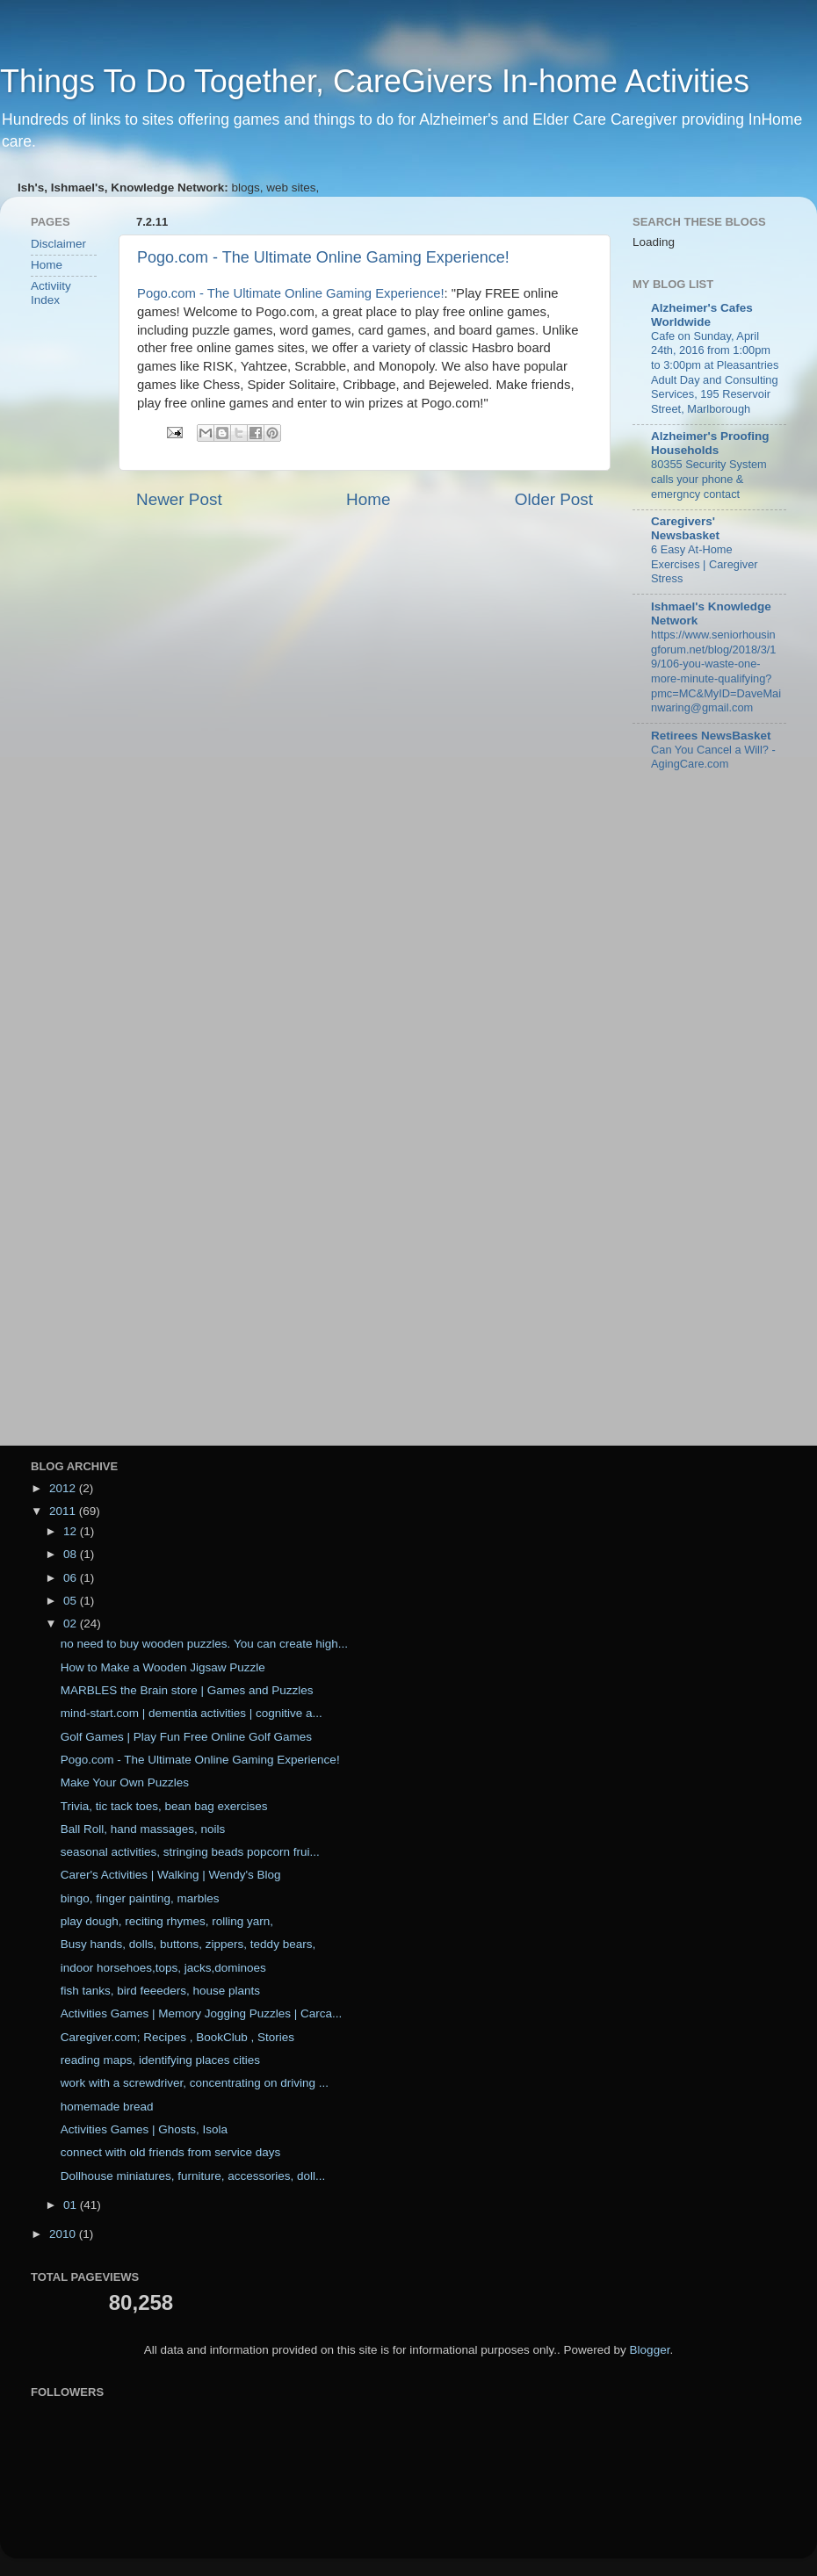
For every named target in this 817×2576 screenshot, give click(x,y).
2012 (64, 1488)
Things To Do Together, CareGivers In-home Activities (374, 81)
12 (71, 1531)
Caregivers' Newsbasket (685, 528)
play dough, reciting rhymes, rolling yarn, (167, 1921)
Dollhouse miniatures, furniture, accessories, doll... (193, 2176)
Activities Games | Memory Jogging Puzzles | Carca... (202, 2013)
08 (71, 1554)
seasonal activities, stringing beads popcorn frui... (190, 1851)
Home (368, 499)
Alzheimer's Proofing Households (710, 443)
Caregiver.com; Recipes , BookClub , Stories (177, 2037)
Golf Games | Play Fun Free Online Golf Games (186, 1736)
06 (71, 1577)
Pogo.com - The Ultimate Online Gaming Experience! (323, 257)
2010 (64, 2233)
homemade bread (107, 2106)
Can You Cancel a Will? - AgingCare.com (713, 757)
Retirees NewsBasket (711, 735)
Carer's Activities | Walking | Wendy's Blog (171, 1874)
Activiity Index (51, 293)
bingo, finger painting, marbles (140, 1898)
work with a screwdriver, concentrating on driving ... (195, 2082)
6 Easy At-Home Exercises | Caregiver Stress (704, 564)
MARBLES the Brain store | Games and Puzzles (187, 1690)
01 (71, 2205)
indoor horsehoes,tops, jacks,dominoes (163, 1967)
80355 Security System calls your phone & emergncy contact (709, 479)
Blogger (650, 2349)
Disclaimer (58, 243)
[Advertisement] (83, 600)
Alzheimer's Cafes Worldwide (702, 314)
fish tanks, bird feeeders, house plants (160, 1990)
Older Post (554, 499)
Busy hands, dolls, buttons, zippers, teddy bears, (188, 1944)
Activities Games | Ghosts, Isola (144, 2129)
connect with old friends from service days (171, 2152)
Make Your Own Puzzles (125, 1782)
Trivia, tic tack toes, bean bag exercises (164, 1806)
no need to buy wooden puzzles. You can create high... (204, 1643)
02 (71, 1623)
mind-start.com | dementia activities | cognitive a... (191, 1713)
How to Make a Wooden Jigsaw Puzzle (163, 1667)
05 (71, 1600)
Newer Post (179, 499)
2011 (64, 1511)
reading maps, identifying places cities (160, 2060)
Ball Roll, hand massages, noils (143, 1829)
